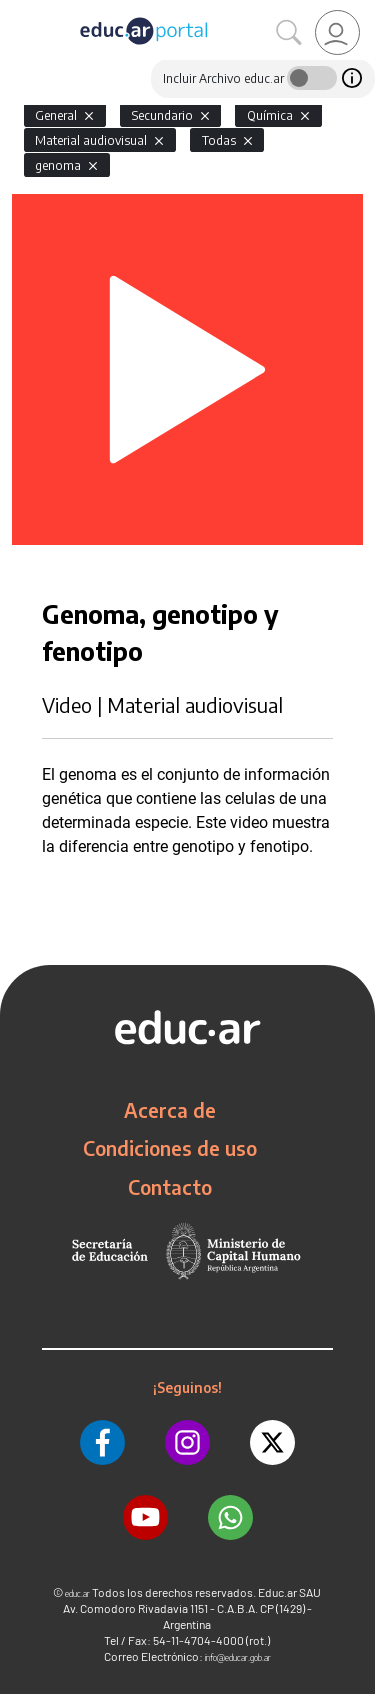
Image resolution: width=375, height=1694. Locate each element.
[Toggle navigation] (18, 11)
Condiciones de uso (170, 1148)
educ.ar (77, 1593)
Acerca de (170, 1110)
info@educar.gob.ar (238, 1657)
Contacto (170, 1187)
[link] (337, 32)
